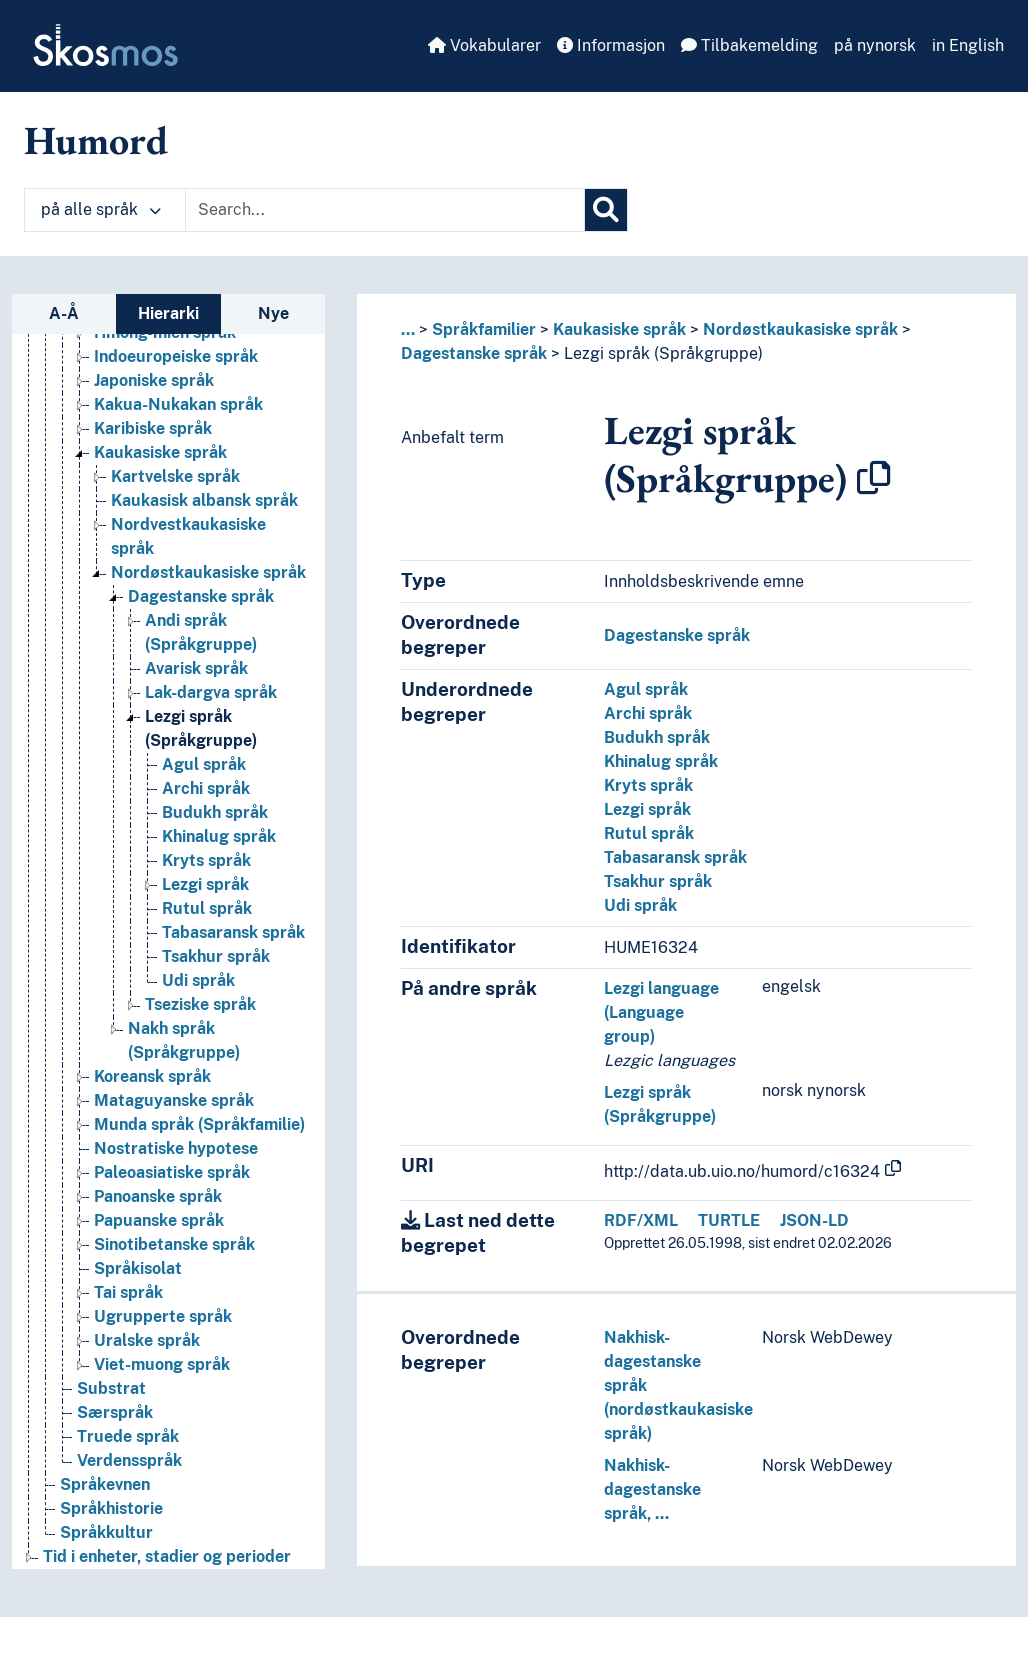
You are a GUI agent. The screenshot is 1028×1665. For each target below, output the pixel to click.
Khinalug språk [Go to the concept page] (219, 837)
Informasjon (611, 45)
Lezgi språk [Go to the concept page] (205, 885)
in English (968, 45)
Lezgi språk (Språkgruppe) (663, 353)
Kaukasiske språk (619, 329)
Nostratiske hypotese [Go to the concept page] (176, 1149)
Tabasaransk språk (675, 857)
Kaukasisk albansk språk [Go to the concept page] (204, 501)
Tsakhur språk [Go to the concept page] (216, 957)
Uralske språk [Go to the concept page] (147, 1341)
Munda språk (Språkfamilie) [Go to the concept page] (199, 1125)
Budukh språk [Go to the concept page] (215, 813)
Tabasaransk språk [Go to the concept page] (233, 933)
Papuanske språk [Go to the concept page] (159, 1221)
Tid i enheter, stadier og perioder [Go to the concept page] (167, 1557)
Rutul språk (649, 833)
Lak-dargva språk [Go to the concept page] (211, 693)
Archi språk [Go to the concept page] (206, 789)
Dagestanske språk (474, 353)
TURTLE (729, 1220)
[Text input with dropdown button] (385, 210)
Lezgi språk (647, 809)
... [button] (408, 329)
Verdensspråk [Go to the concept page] (129, 1461)
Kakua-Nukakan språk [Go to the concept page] (178, 405)
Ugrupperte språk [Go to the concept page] (163, 1317)
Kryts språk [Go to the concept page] (206, 861)
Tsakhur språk (658, 881)
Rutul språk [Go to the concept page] (207, 909)
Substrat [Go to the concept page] (111, 1389)
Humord (96, 140)
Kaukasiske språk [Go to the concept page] (160, 453)
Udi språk (640, 905)
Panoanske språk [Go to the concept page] (158, 1197)
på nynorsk (875, 45)
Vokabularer (484, 45)
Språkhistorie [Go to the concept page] (111, 1509)
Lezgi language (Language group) (661, 1012)
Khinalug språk (661, 761)
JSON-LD (814, 1220)
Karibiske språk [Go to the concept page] (153, 429)
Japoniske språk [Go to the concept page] (154, 381)
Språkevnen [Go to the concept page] (105, 1485)
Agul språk (646, 689)
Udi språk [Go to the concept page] (198, 981)
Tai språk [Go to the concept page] (128, 1293)
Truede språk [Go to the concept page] (128, 1437)
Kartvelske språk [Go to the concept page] (175, 477)
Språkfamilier (484, 329)
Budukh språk (657, 737)
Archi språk (648, 713)
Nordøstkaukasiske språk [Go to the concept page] (208, 573)
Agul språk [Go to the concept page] (204, 765)
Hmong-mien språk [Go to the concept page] (165, 333)
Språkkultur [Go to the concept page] (106, 1533)
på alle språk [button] (101, 209)
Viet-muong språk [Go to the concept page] (162, 1365)
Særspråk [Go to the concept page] (115, 1413)
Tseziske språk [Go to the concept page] (200, 1005)
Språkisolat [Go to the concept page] (138, 1269)
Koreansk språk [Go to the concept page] (152, 1077)
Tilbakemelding (749, 45)
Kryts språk (648, 785)
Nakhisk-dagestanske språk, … (652, 1489)
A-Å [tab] (64, 313)
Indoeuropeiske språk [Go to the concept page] (176, 357)
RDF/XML (641, 1220)
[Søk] (606, 210)
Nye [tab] (273, 313)
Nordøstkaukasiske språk (800, 329)
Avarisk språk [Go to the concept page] (196, 669)
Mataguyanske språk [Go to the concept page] (174, 1101)
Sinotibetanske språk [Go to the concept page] (174, 1245)
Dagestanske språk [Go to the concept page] (201, 597)
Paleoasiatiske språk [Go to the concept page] (172, 1173)
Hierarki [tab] (168, 313)
